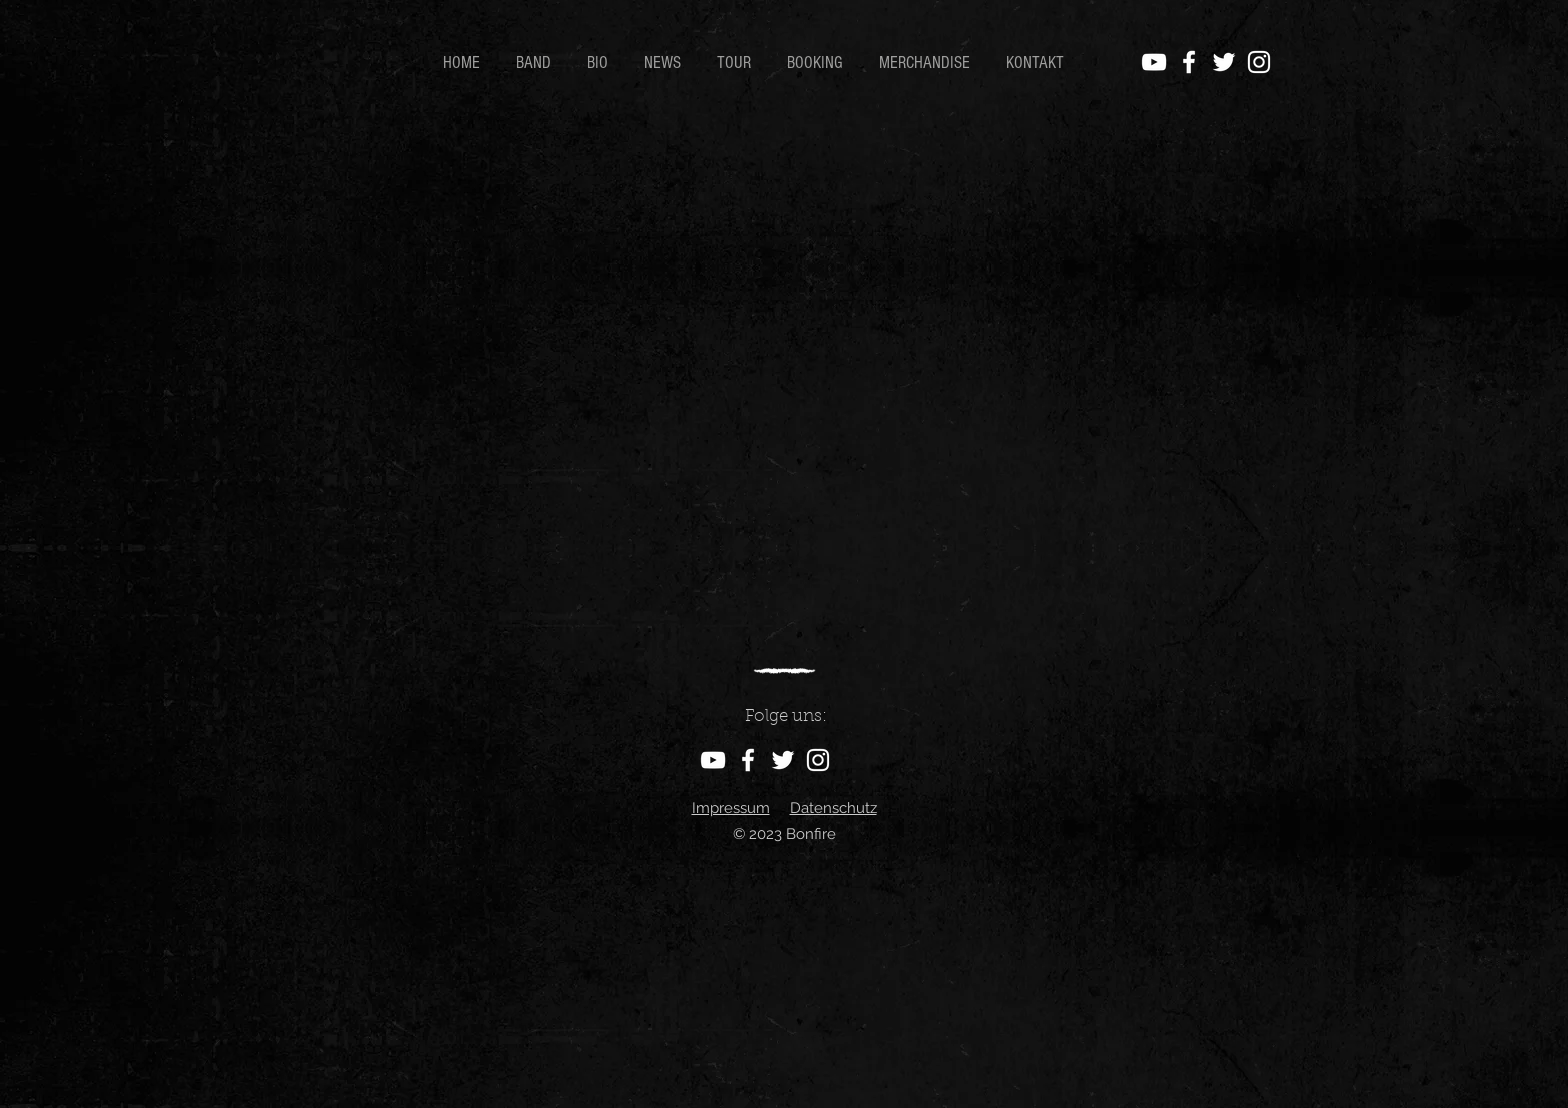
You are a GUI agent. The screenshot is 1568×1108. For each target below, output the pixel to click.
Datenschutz (833, 808)
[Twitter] (1224, 62)
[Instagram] (1259, 62)
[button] (600, 63)
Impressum (731, 808)
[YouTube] (1154, 62)
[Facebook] (1189, 62)
